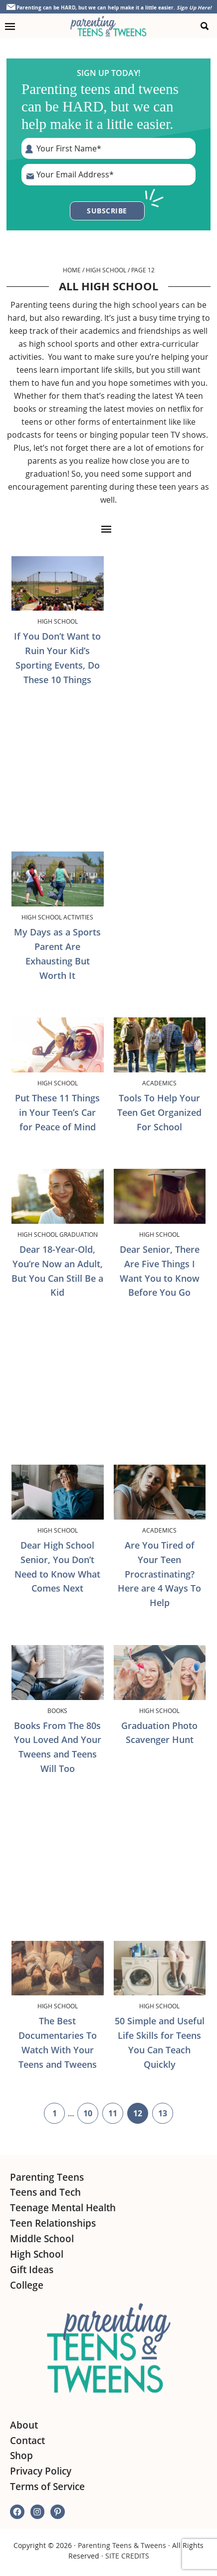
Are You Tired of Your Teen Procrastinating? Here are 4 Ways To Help (159, 1574)
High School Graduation (57, 1234)
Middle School (42, 2238)
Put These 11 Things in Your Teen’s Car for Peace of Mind (57, 1112)
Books (57, 1711)
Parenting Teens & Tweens (122, 2545)
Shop (21, 2455)
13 (165, 2115)
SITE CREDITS (127, 2556)
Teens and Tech (45, 2192)
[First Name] (108, 148)
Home (72, 270)
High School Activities (57, 917)
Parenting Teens (47, 2177)
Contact (27, 2440)
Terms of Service (47, 2486)
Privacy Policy (40, 2471)
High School (106, 270)
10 (90, 2115)
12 (140, 2115)
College (26, 2285)
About (24, 2425)
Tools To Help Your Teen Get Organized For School (159, 1112)
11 (115, 2115)
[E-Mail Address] (108, 174)
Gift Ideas (31, 2269)
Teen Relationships (53, 2223)
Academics (159, 1083)
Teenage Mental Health (63, 2207)
